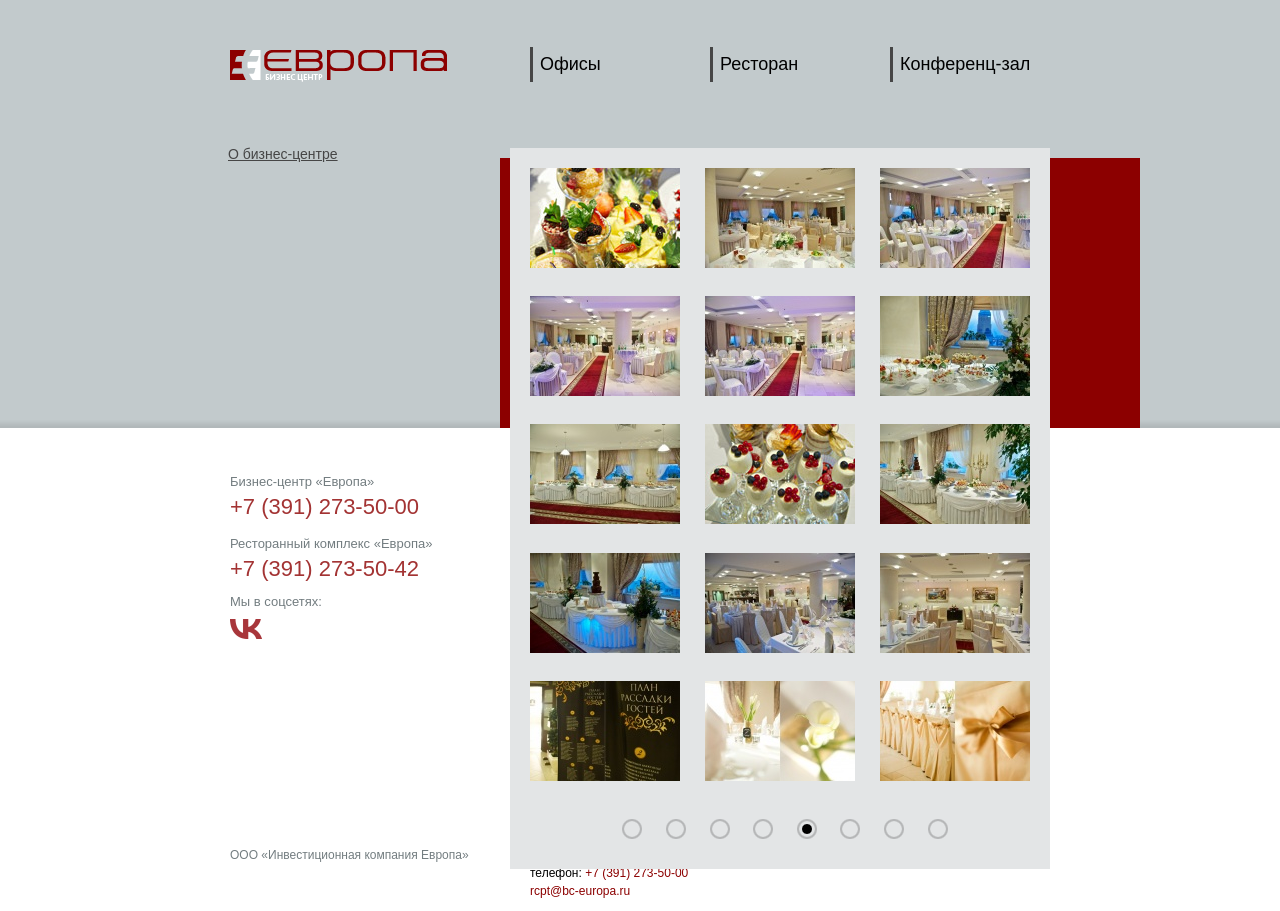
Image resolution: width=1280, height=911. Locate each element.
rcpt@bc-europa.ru (580, 891)
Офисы (570, 64)
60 (807, 829)
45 (763, 829)
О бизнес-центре (283, 154)
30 (720, 829)
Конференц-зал (965, 64)
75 (850, 829)
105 (938, 829)
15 (676, 829)
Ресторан (759, 64)
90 (894, 829)
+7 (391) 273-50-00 (636, 873)
